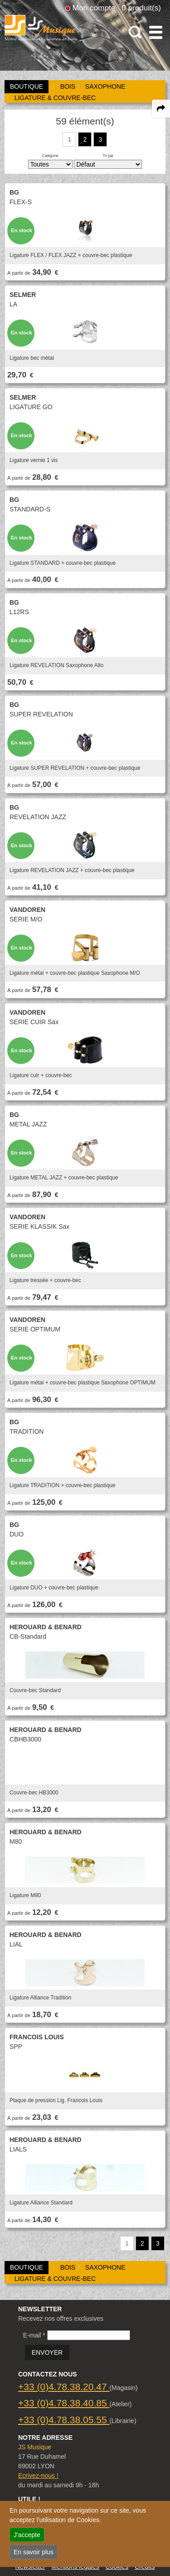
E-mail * (34, 2335)
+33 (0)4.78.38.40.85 (63, 2403)
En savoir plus (33, 2552)
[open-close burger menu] (155, 32)
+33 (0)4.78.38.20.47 (63, 2386)
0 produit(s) (141, 7)
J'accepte (27, 2534)
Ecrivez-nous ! (38, 2475)
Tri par (107, 155)
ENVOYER (47, 2352)
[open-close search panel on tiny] (135, 32)
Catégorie (50, 155)
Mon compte (94, 7)
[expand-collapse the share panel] (161, 109)
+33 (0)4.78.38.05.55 (63, 2419)
